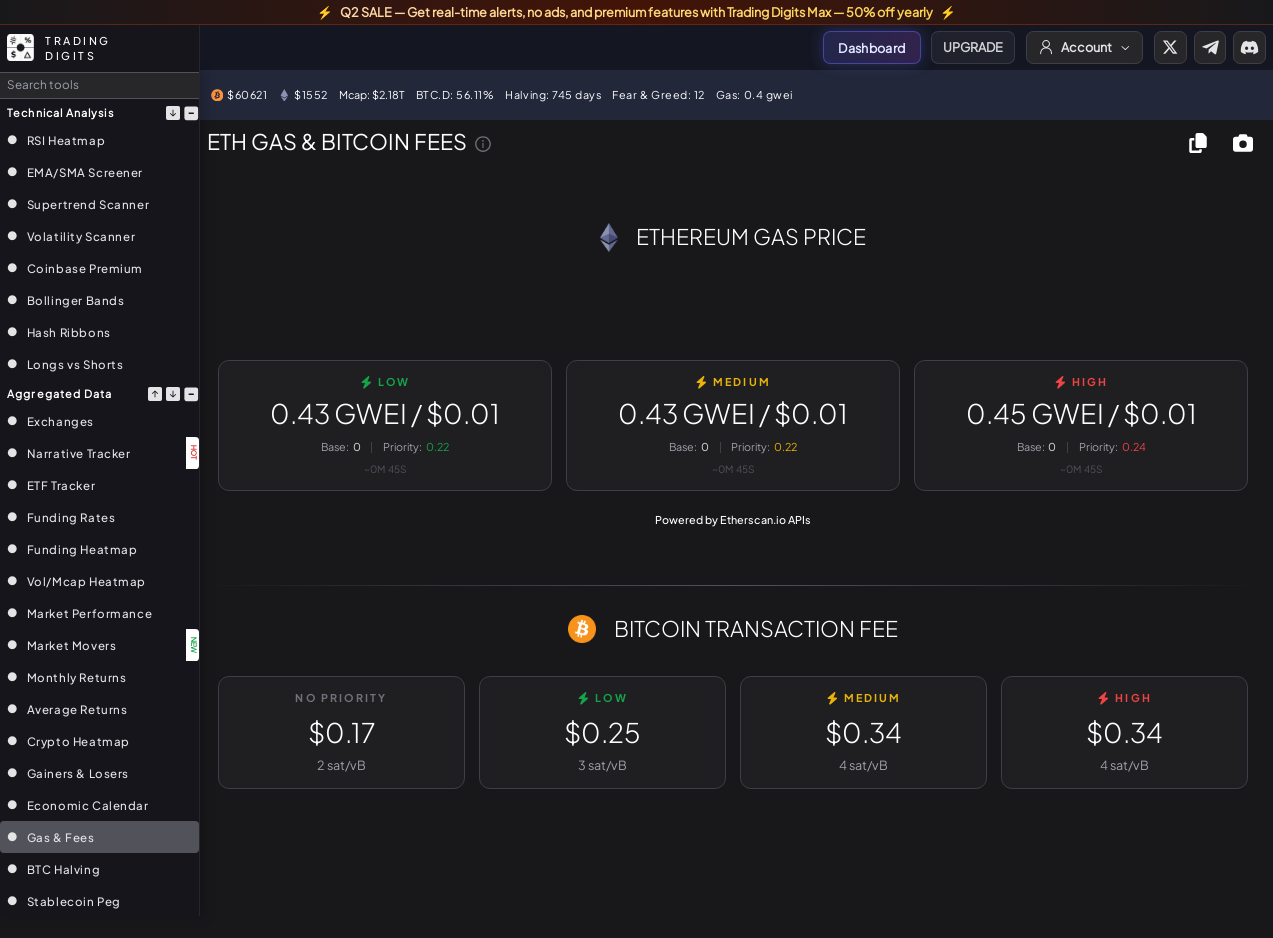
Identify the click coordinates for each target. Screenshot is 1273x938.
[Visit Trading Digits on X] (1170, 47)
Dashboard (871, 48)
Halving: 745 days (553, 94)
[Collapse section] (190, 113)
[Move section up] (155, 394)
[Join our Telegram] (1210, 47)
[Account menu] (1085, 47)
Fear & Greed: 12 (658, 94)
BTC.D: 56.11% (455, 94)
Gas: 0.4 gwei (754, 94)
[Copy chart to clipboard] (1198, 142)
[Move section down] (173, 113)
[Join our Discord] (1249, 47)
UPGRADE (973, 47)
